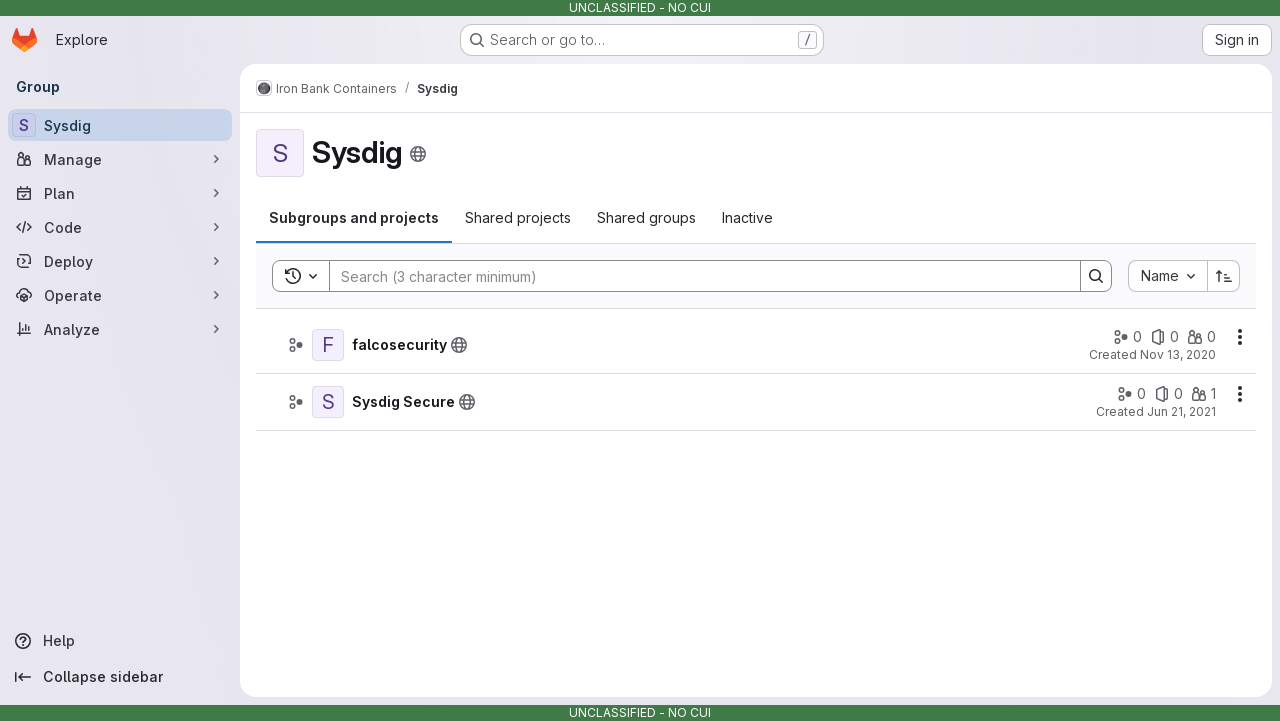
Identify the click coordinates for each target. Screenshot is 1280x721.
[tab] (354, 218)
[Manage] (120, 159)
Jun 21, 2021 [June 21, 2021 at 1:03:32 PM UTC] (1181, 411)
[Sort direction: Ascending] (1224, 276)
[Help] (120, 641)
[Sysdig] (120, 125)
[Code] (120, 227)
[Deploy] (120, 261)
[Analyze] (120, 329)
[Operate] (120, 295)
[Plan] (120, 193)
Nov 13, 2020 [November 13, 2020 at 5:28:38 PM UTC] (1178, 354)
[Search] (695, 276)
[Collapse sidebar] (120, 677)
